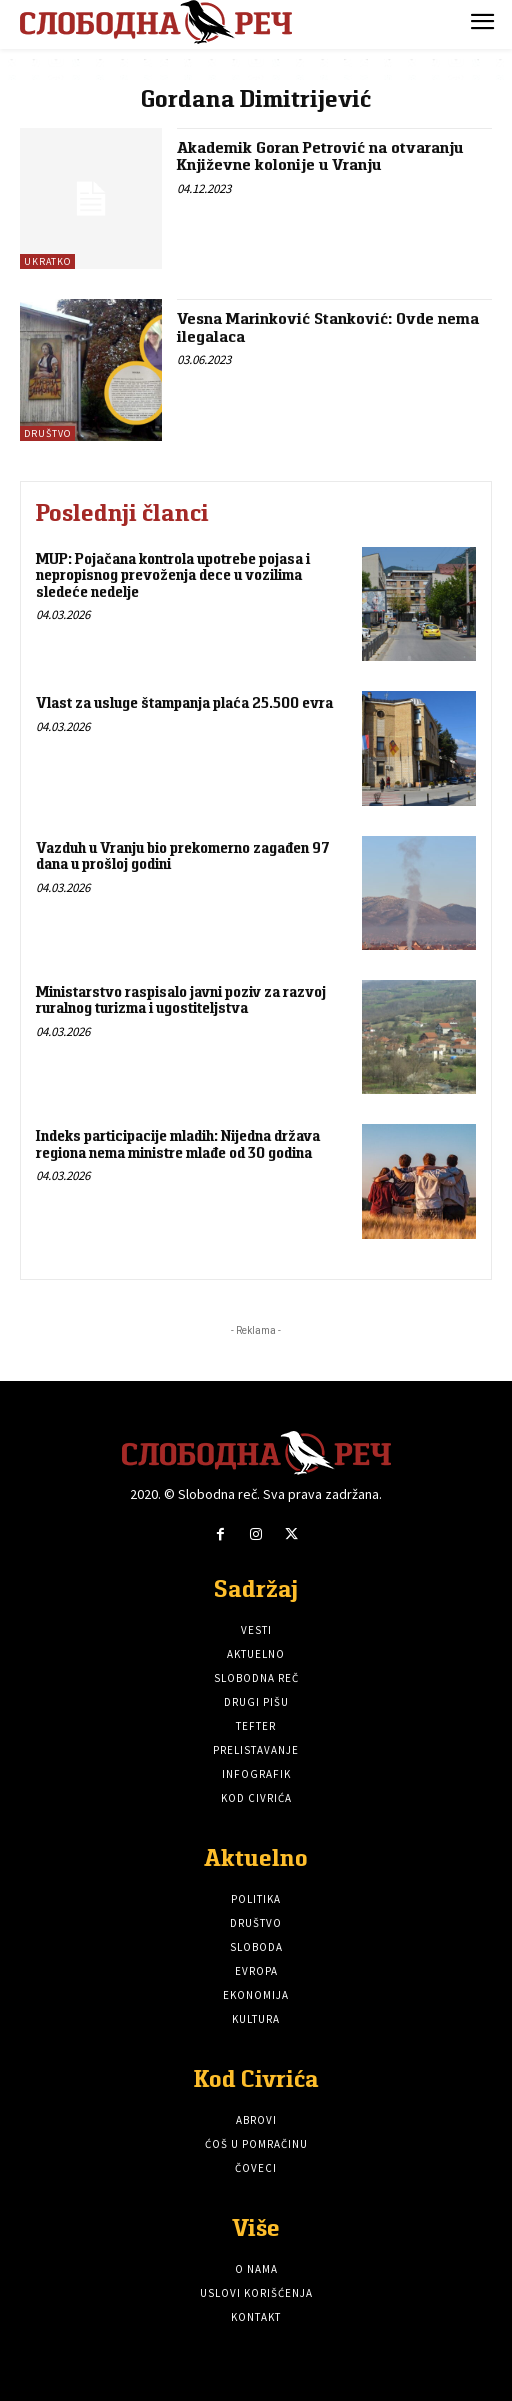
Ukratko (47, 261)
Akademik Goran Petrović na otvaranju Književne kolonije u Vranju (320, 156)
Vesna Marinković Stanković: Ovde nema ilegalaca (328, 327)
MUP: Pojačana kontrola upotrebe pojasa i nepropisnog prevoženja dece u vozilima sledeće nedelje (173, 575)
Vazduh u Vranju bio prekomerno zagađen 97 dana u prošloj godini (183, 856)
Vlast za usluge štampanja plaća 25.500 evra (184, 702)
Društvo (47, 433)
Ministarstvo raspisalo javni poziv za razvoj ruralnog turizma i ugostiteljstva (181, 1000)
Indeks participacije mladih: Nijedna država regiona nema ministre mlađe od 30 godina (178, 1144)
